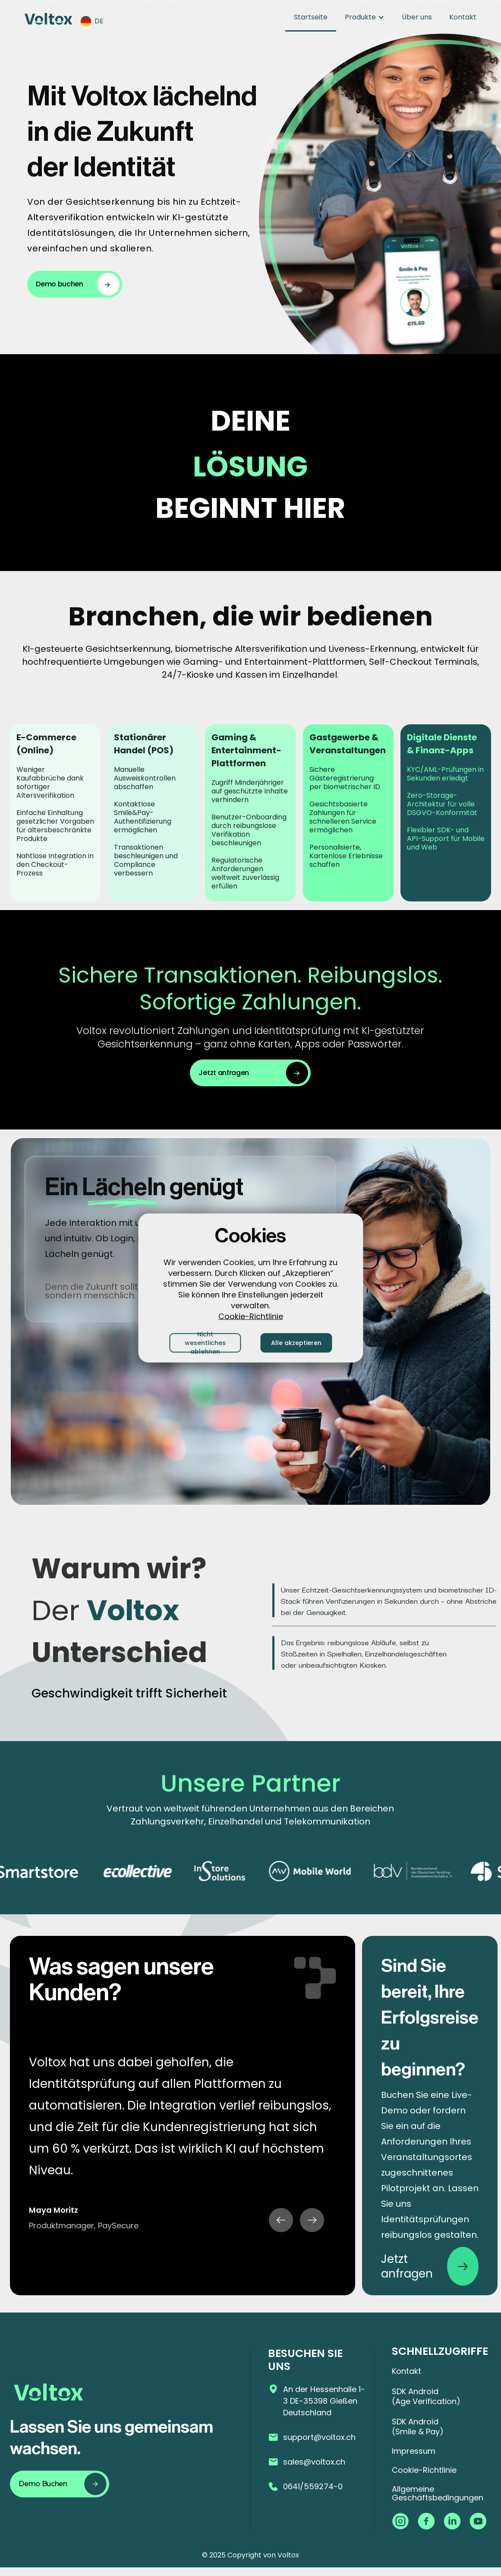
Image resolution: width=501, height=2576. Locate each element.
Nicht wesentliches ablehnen (205, 1342)
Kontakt (462, 17)
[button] (96, 21)
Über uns (417, 17)
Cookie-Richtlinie (250, 1315)
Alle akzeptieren (296, 1343)
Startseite (311, 17)
